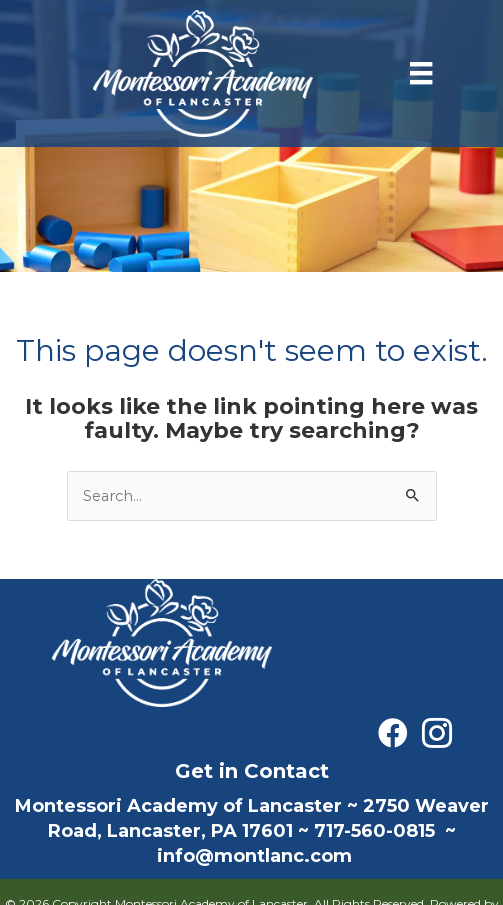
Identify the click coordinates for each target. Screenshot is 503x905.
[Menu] (421, 73)
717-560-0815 (374, 831)
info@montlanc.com (254, 856)
